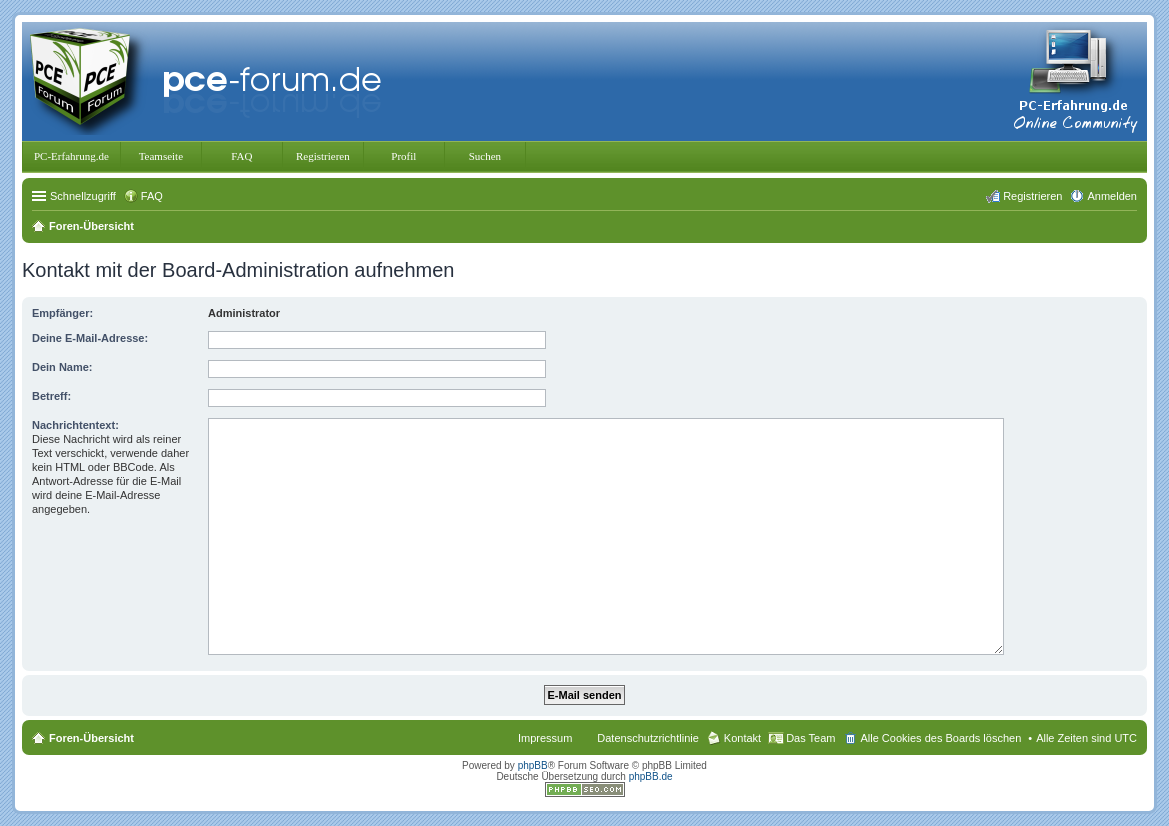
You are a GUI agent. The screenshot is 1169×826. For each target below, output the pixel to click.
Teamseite (161, 156)
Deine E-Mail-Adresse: (90, 338)
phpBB (533, 765)
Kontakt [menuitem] (742, 738)
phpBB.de (651, 776)
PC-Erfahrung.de (71, 156)
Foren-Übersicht (91, 738)
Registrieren (323, 156)
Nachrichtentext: (75, 425)
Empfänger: (62, 313)
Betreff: (51, 396)
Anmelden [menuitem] (1112, 196)
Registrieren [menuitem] (1032, 196)
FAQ (241, 156)
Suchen (485, 156)
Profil (403, 156)
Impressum (545, 738)
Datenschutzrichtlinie (648, 738)
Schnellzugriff (83, 196)
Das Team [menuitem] (810, 738)
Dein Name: (62, 367)
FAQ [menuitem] (152, 196)
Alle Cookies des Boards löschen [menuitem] (940, 738)
